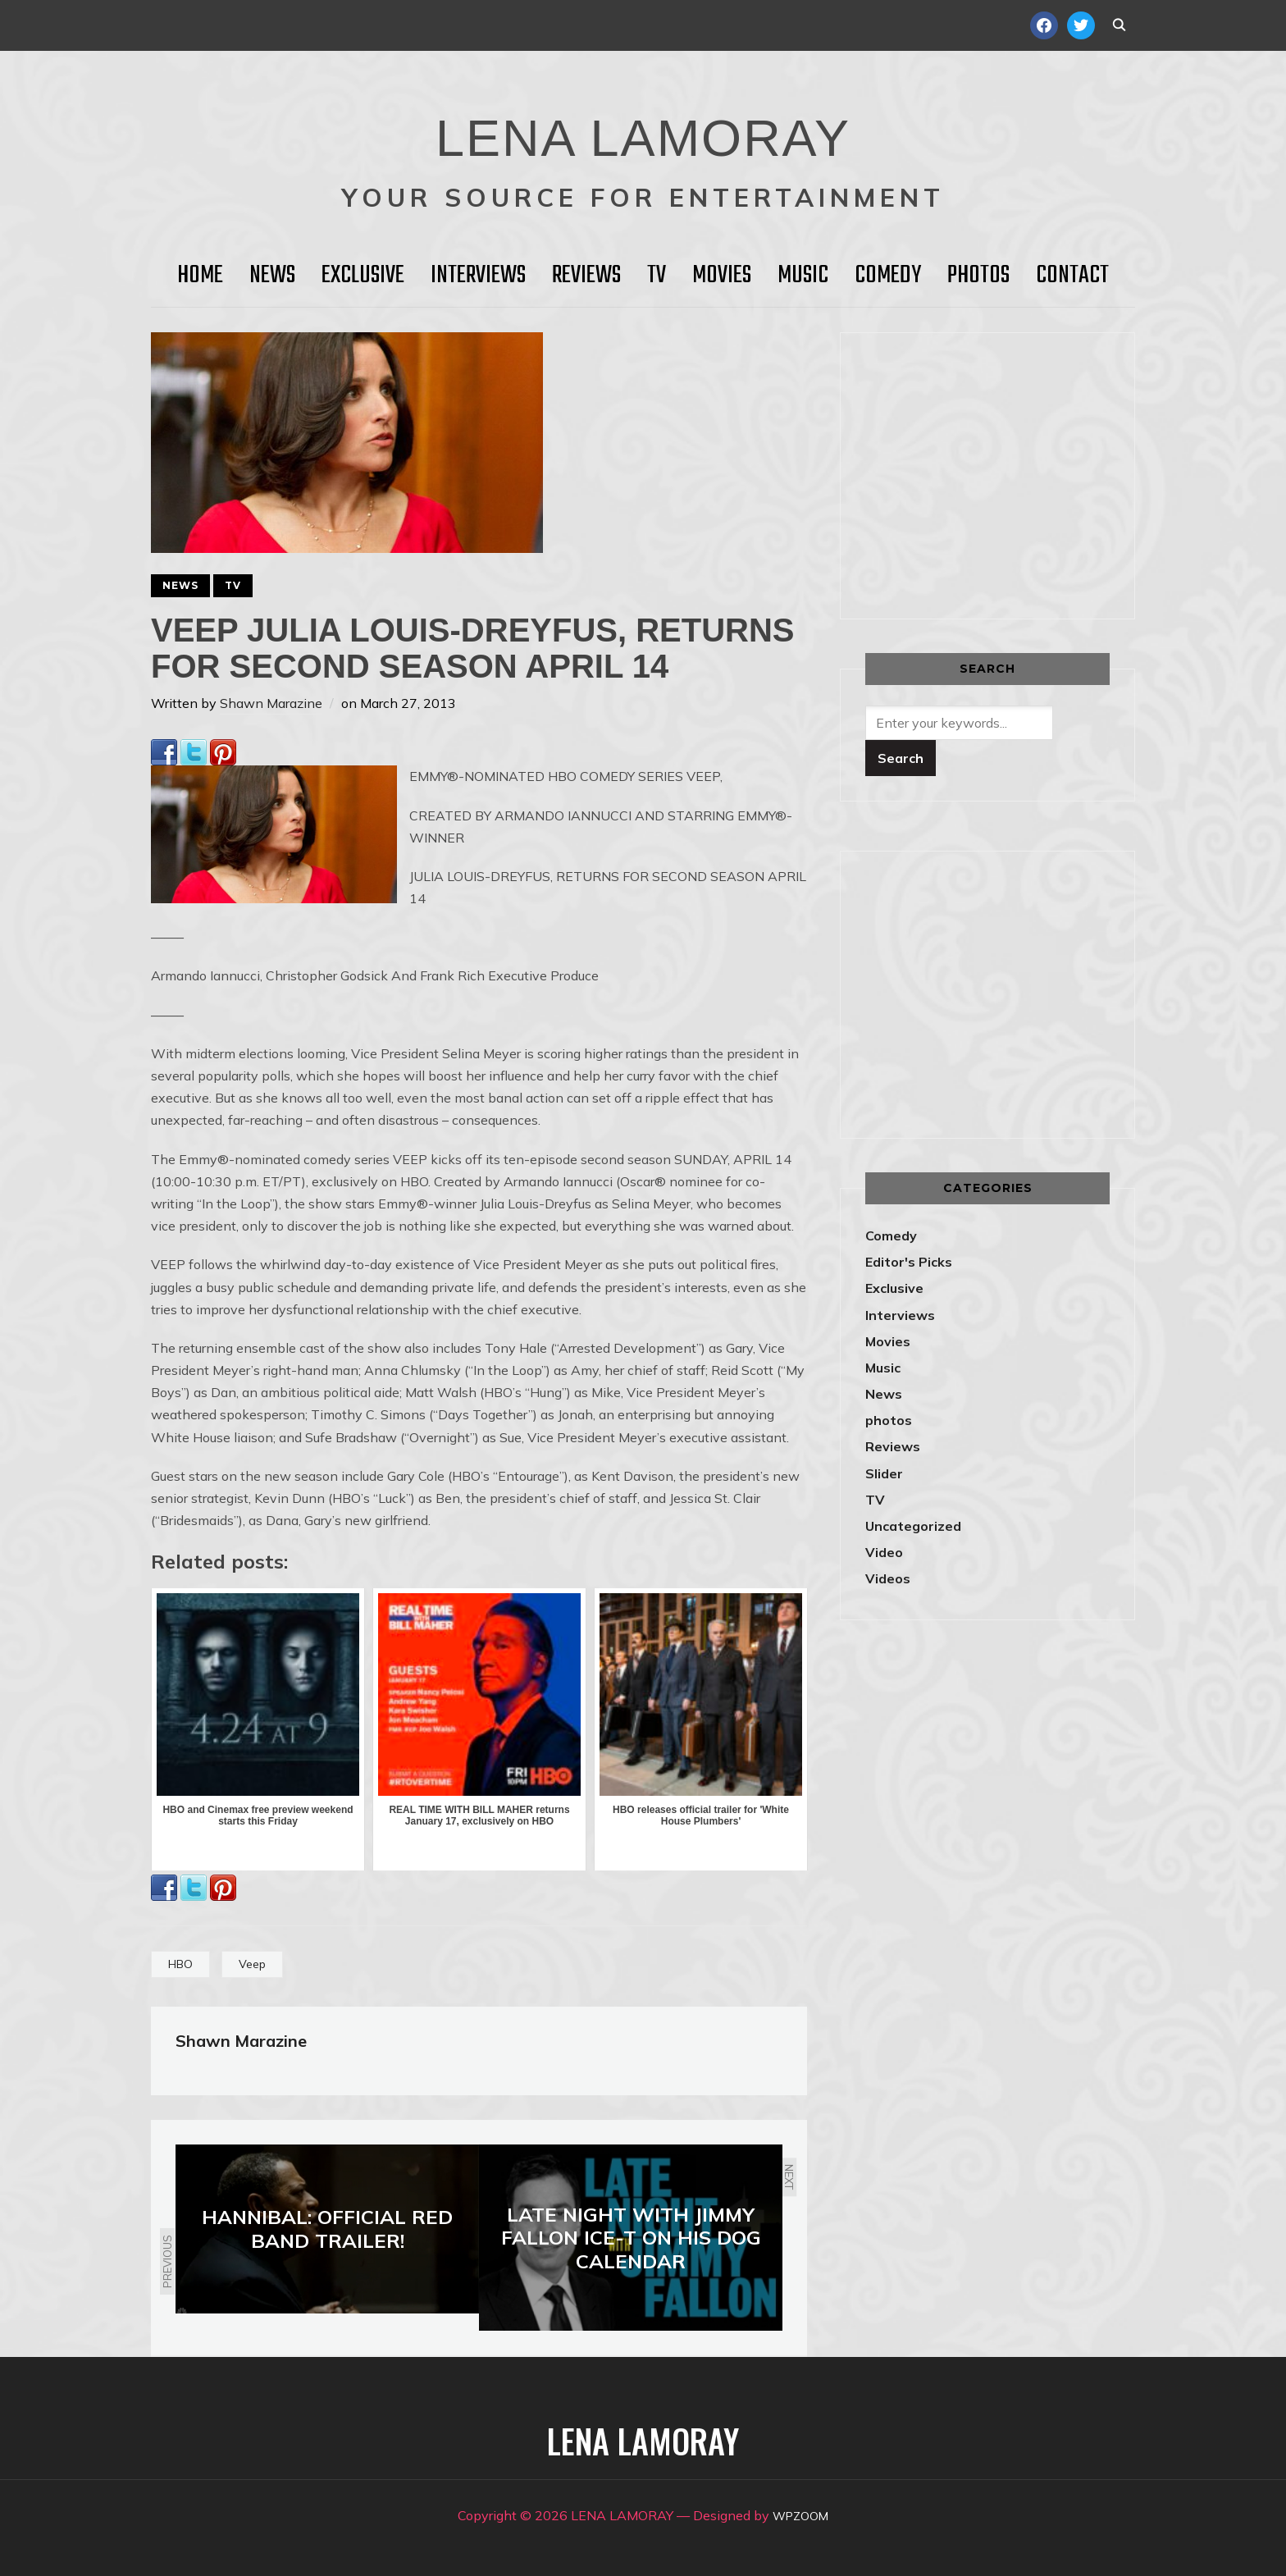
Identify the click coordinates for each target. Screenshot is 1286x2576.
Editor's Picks (908, 1262)
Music (803, 275)
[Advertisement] (1003, 472)
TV (656, 275)
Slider (884, 1473)
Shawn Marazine (271, 703)
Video (884, 1552)
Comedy (888, 275)
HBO (180, 1964)
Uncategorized (913, 1526)
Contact (1072, 275)
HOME (200, 275)
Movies (721, 275)
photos (888, 1420)
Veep (252, 1964)
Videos (887, 1578)
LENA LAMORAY (642, 127)
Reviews (586, 275)
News (272, 275)
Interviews (478, 275)
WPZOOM (800, 2515)
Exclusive (363, 275)
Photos (978, 275)
